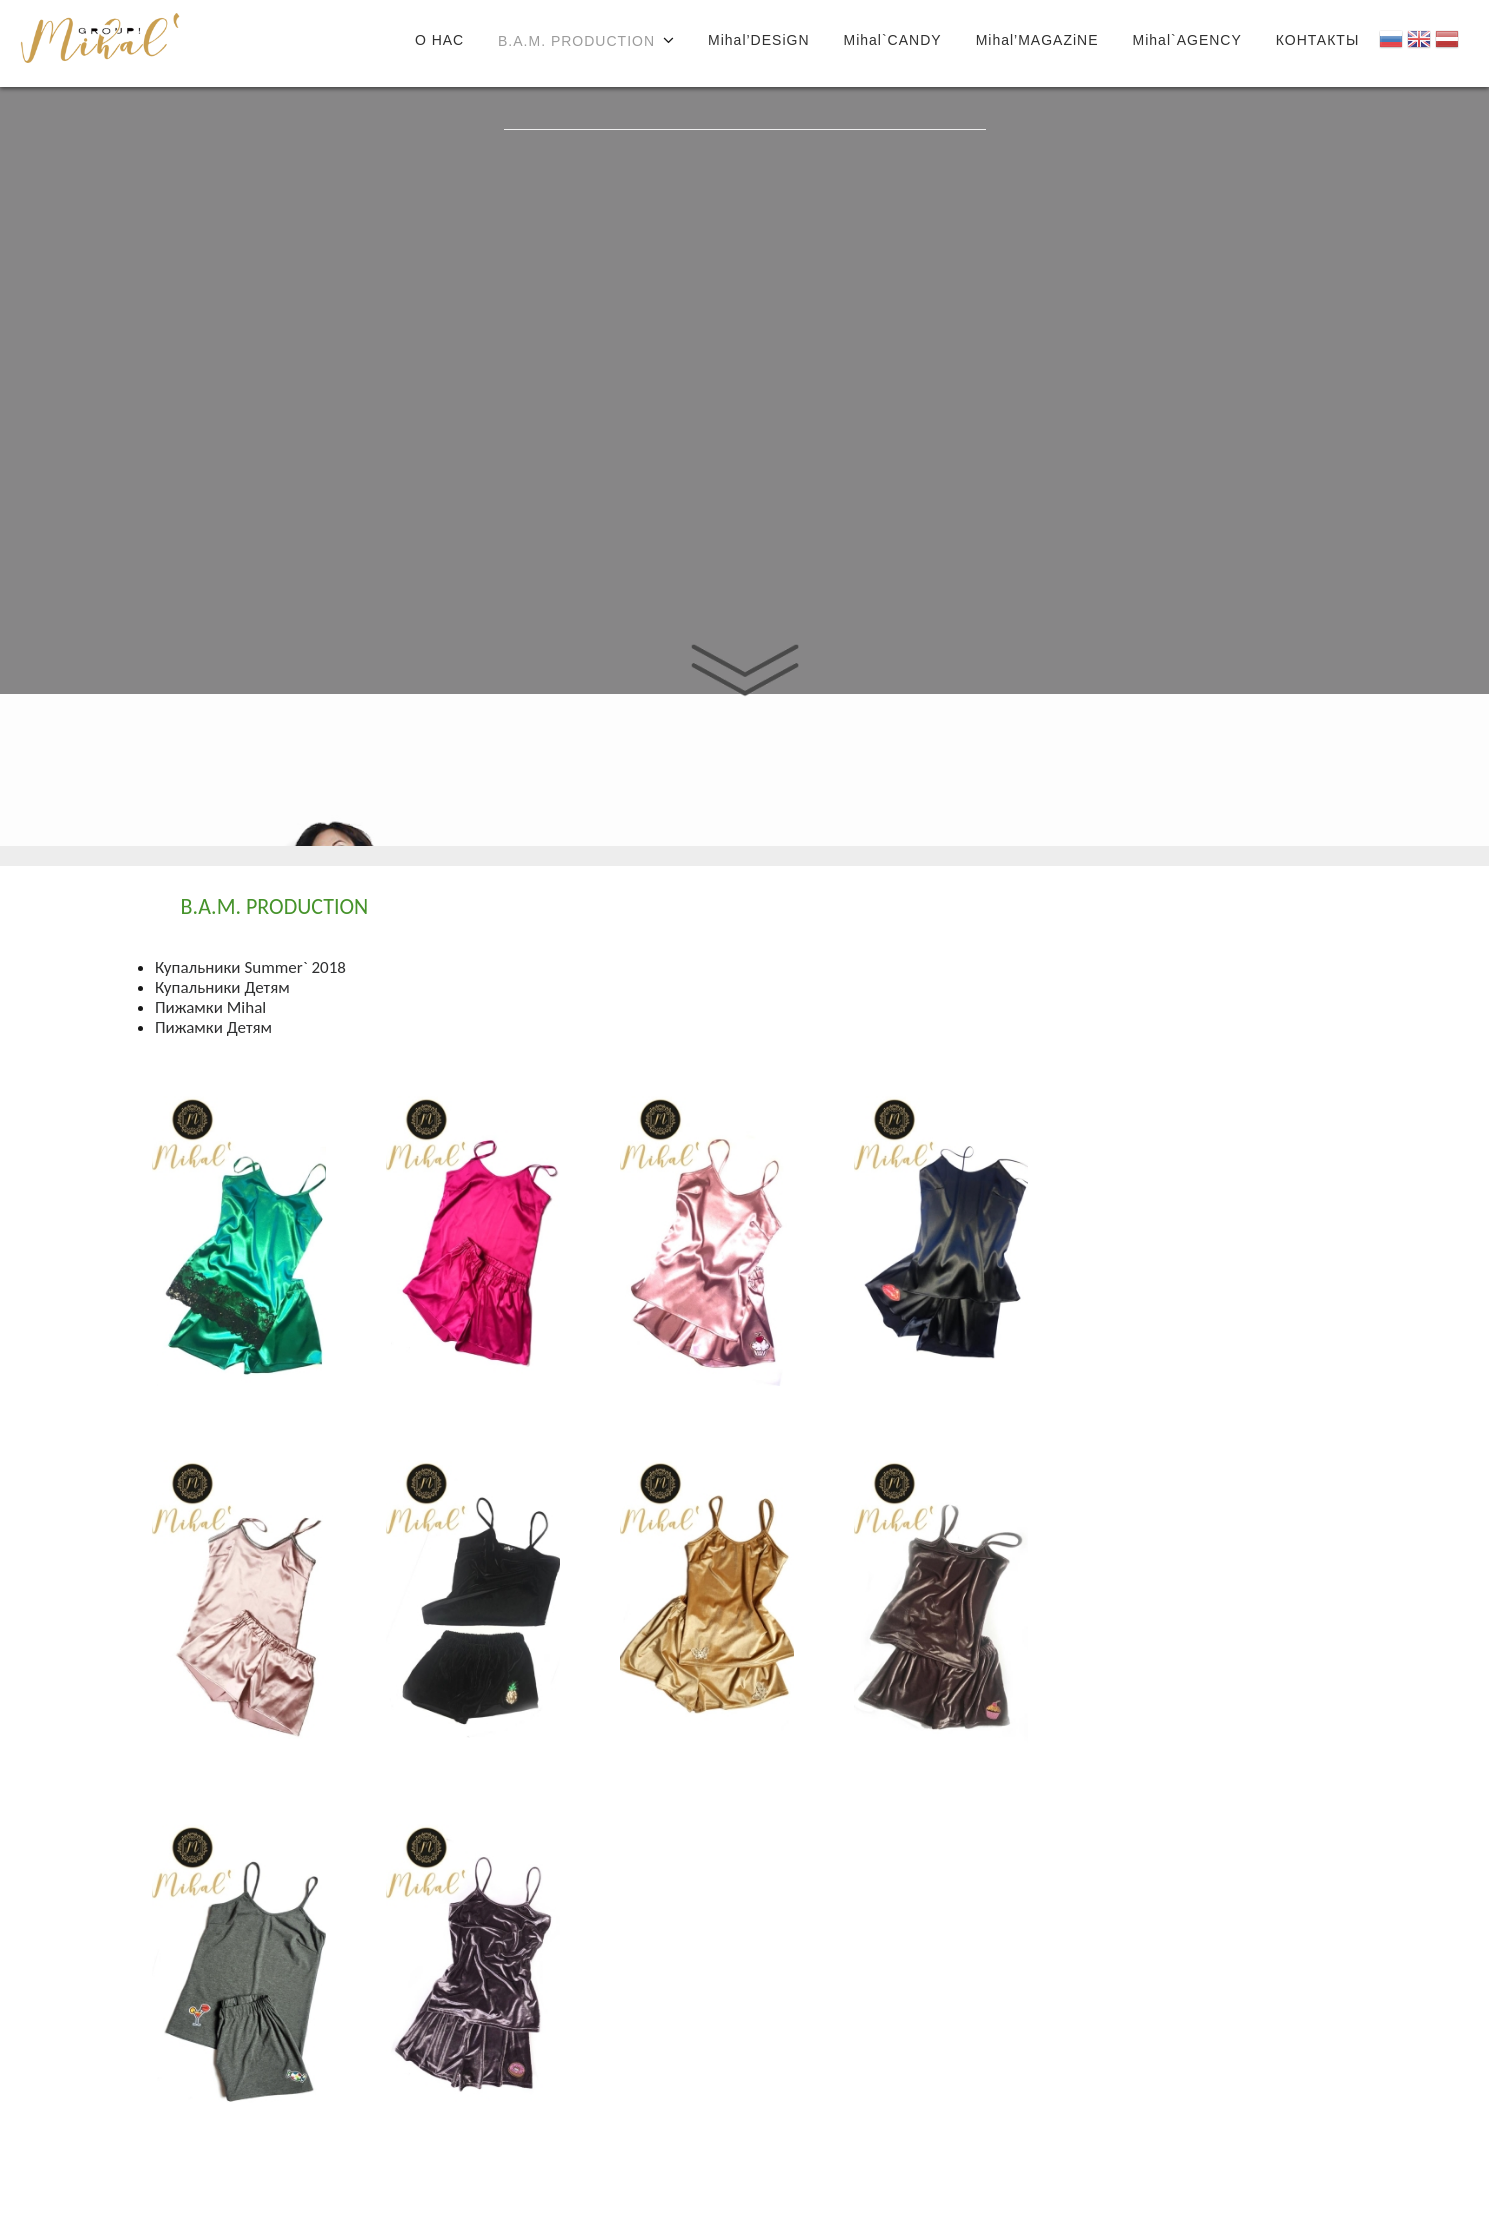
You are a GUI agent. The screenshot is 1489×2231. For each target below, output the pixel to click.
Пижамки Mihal (210, 1007)
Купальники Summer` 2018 (250, 967)
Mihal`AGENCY (1187, 40)
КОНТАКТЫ (1318, 40)
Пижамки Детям (213, 1027)
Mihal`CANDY (893, 40)
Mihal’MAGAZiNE (1037, 40)
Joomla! (100, 48)
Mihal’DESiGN (758, 40)
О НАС (439, 40)
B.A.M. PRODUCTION (576, 41)
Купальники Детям (222, 987)
